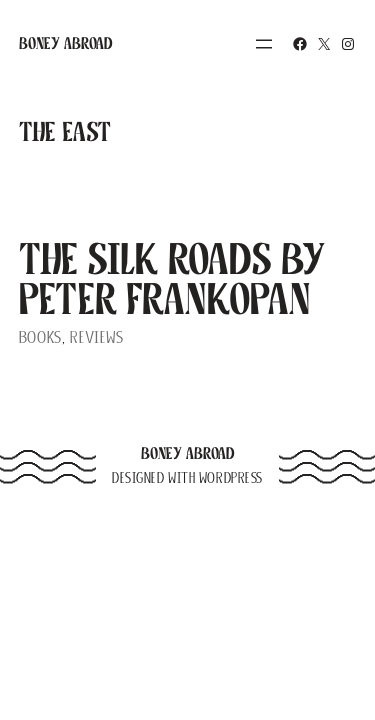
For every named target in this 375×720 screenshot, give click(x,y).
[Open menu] (264, 44)
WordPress (231, 478)
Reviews (97, 337)
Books (40, 337)
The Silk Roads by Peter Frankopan (172, 279)
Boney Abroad (66, 43)
